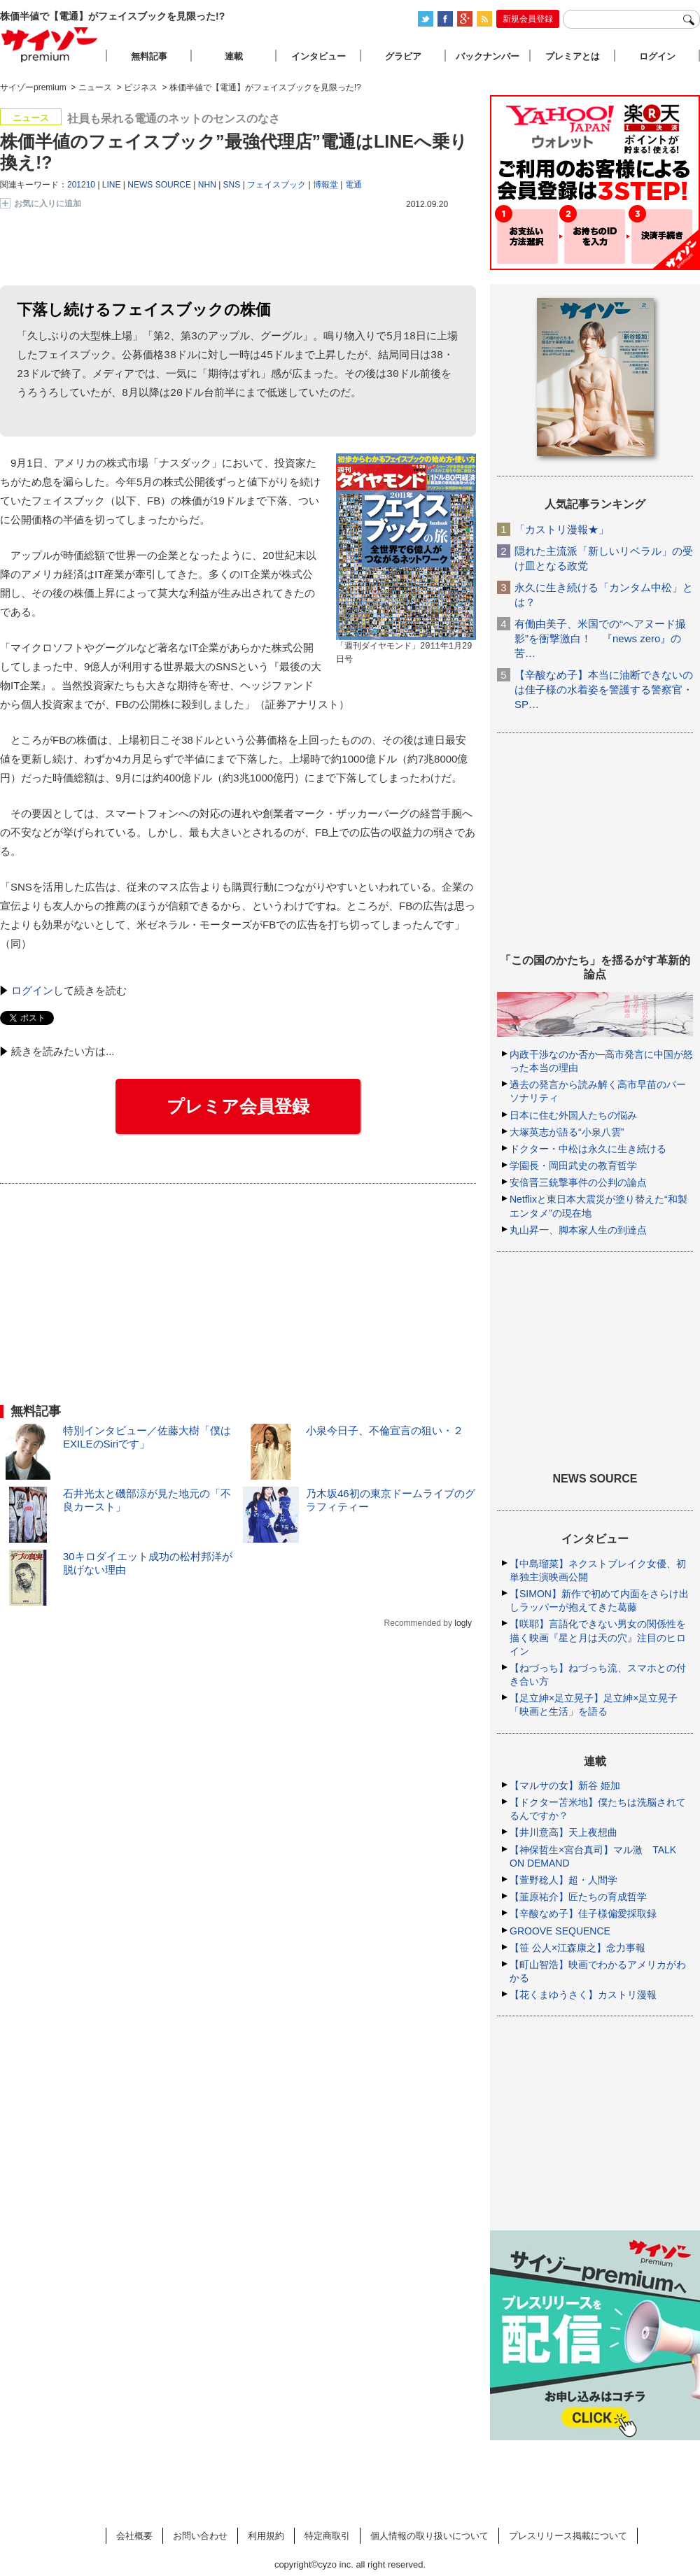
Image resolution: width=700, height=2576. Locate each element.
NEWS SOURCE (159, 185)
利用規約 (266, 2536)
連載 (234, 56)
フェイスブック (276, 185)
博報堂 (325, 185)
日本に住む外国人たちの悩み (573, 1115)
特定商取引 (327, 2536)
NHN (207, 185)
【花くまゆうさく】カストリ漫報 (583, 1994)
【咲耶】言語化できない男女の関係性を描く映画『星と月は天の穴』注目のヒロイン (598, 1637)
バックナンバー (487, 56)
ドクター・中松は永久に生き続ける (588, 1148)
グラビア (403, 56)
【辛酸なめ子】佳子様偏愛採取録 (583, 1913)
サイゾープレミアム (49, 44)
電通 (353, 185)
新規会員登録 (528, 19)
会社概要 (134, 2536)
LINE (111, 185)
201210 (81, 185)
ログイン (32, 991)
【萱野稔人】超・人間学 (563, 1879)
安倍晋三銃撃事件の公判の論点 (578, 1182)
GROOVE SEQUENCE (560, 1931)
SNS (232, 185)
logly (463, 1624)
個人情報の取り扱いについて (429, 2536)
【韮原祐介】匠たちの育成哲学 (578, 1896)
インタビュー (318, 56)
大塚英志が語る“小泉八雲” (567, 1132)
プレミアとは (572, 56)
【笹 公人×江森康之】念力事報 (577, 1947)
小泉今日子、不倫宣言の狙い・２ (384, 1431)
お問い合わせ (200, 2536)
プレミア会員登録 (238, 1107)
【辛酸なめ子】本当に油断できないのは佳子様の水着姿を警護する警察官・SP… (603, 689)
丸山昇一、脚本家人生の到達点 (578, 1230)
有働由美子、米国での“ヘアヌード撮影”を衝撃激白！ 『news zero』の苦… (600, 638)
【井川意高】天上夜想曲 (563, 1832)
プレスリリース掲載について (568, 2536)
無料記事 (149, 56)
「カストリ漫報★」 (561, 529)
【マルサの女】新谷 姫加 (565, 1785)
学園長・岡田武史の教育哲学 (573, 1165)
